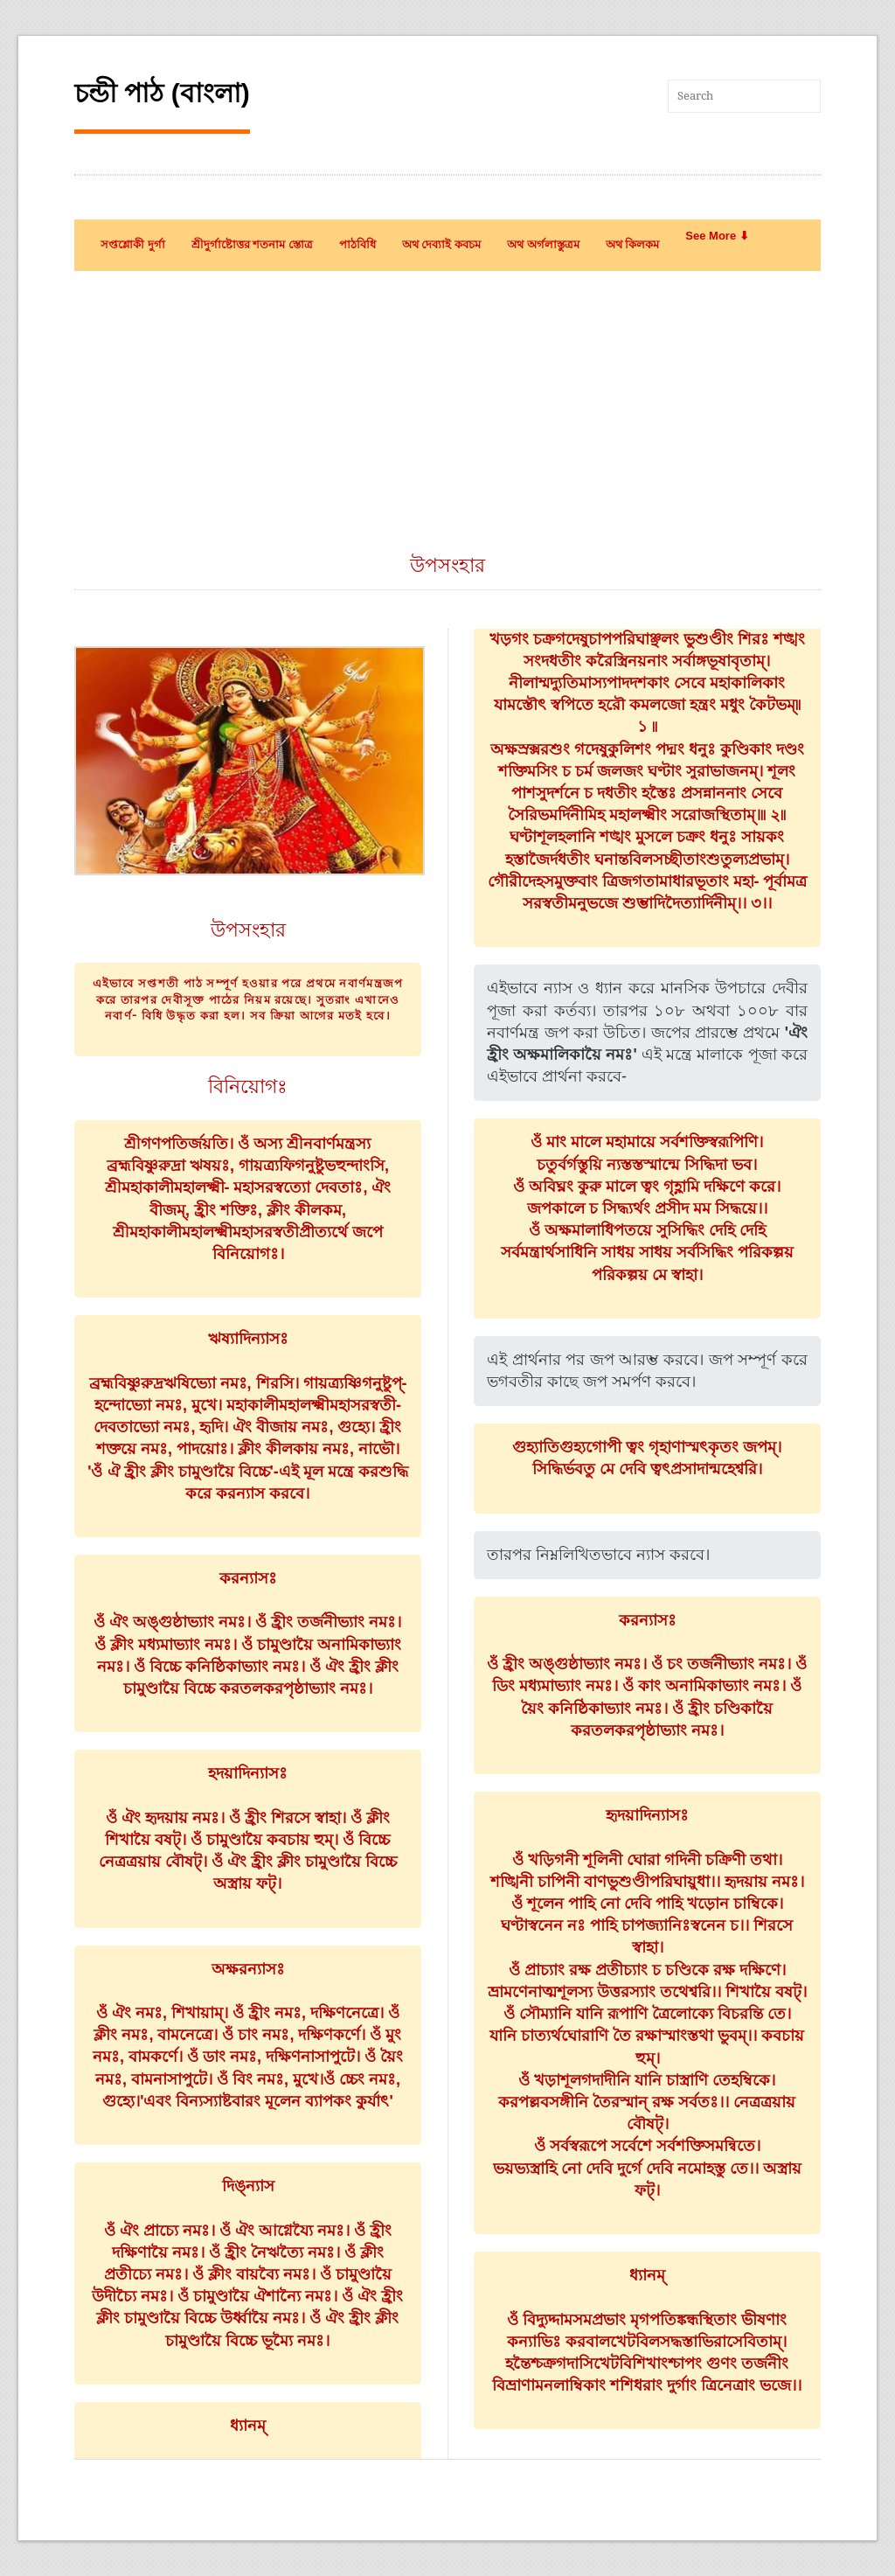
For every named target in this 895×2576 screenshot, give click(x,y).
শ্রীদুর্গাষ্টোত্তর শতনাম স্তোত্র (252, 244)
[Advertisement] (447, 421)
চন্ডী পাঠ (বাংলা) (162, 93)
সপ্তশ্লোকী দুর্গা (133, 244)
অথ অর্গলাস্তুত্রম (543, 244)
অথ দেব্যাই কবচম (441, 244)
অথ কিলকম (633, 244)
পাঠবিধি (357, 244)
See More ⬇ (716, 235)
